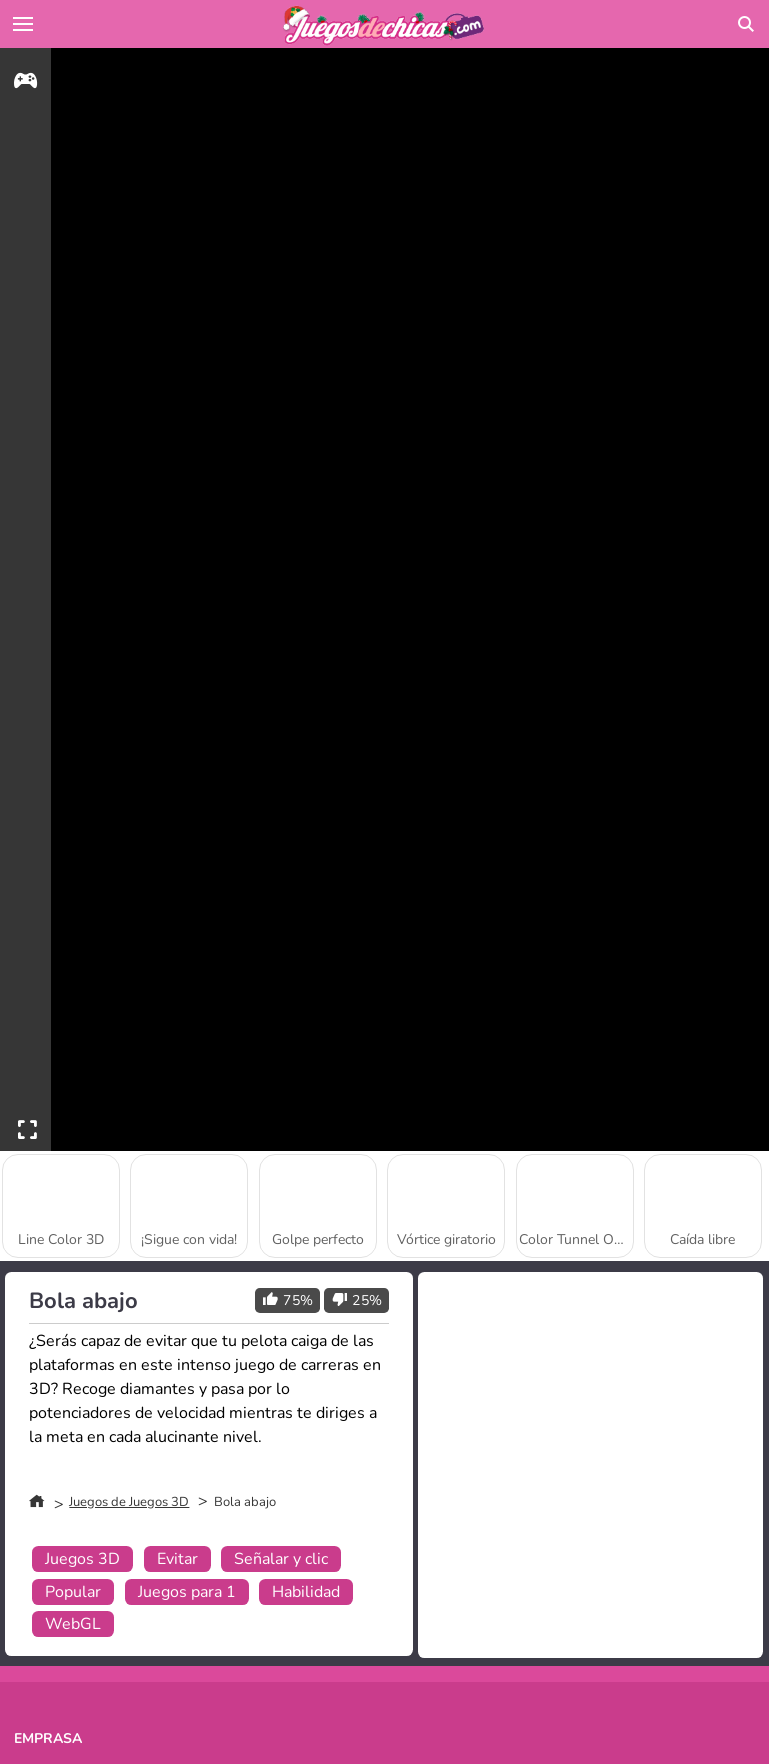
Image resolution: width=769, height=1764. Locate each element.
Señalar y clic (281, 1559)
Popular (73, 1592)
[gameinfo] (25, 83)
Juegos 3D (82, 1559)
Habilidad (306, 1592)
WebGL (73, 1624)
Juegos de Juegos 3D (129, 1502)
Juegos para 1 (187, 1592)
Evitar (177, 1559)
